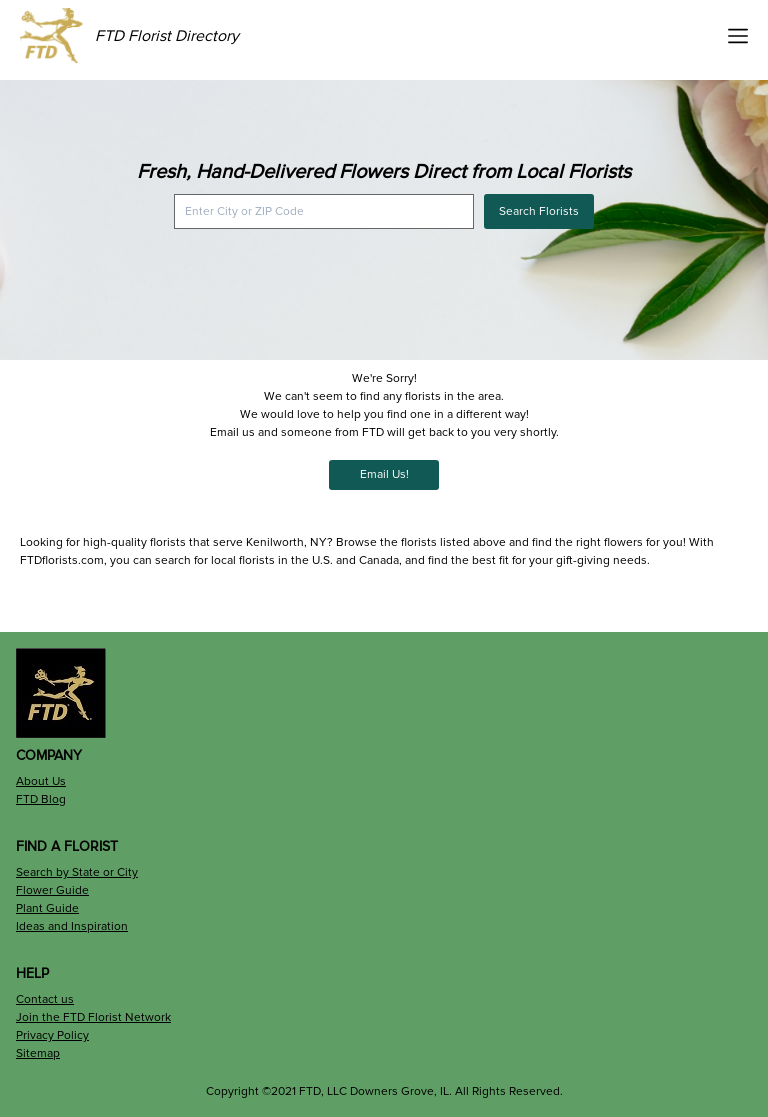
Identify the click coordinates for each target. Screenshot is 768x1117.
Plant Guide (47, 908)
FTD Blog (41, 799)
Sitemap (38, 1053)
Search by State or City (77, 872)
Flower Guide (52, 890)
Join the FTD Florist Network (93, 1017)
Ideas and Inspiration (72, 926)
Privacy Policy (52, 1035)
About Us (41, 781)
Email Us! (384, 474)
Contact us (45, 999)
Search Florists (539, 211)
